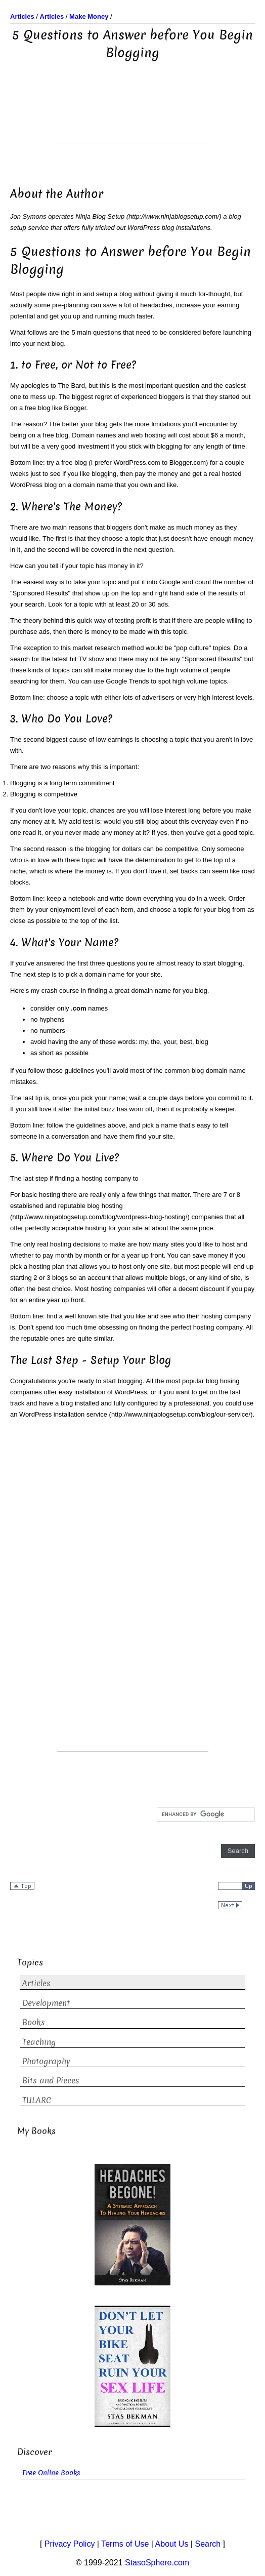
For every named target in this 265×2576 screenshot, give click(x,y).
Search (207, 2544)
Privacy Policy (70, 2544)
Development (46, 2003)
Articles (36, 1983)
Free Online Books (51, 2473)
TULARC (36, 2100)
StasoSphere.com (157, 2562)
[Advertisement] (132, 117)
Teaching (39, 2042)
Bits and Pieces (50, 2080)
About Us (172, 2544)
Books (33, 2022)
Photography (46, 2061)
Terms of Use (125, 2544)
